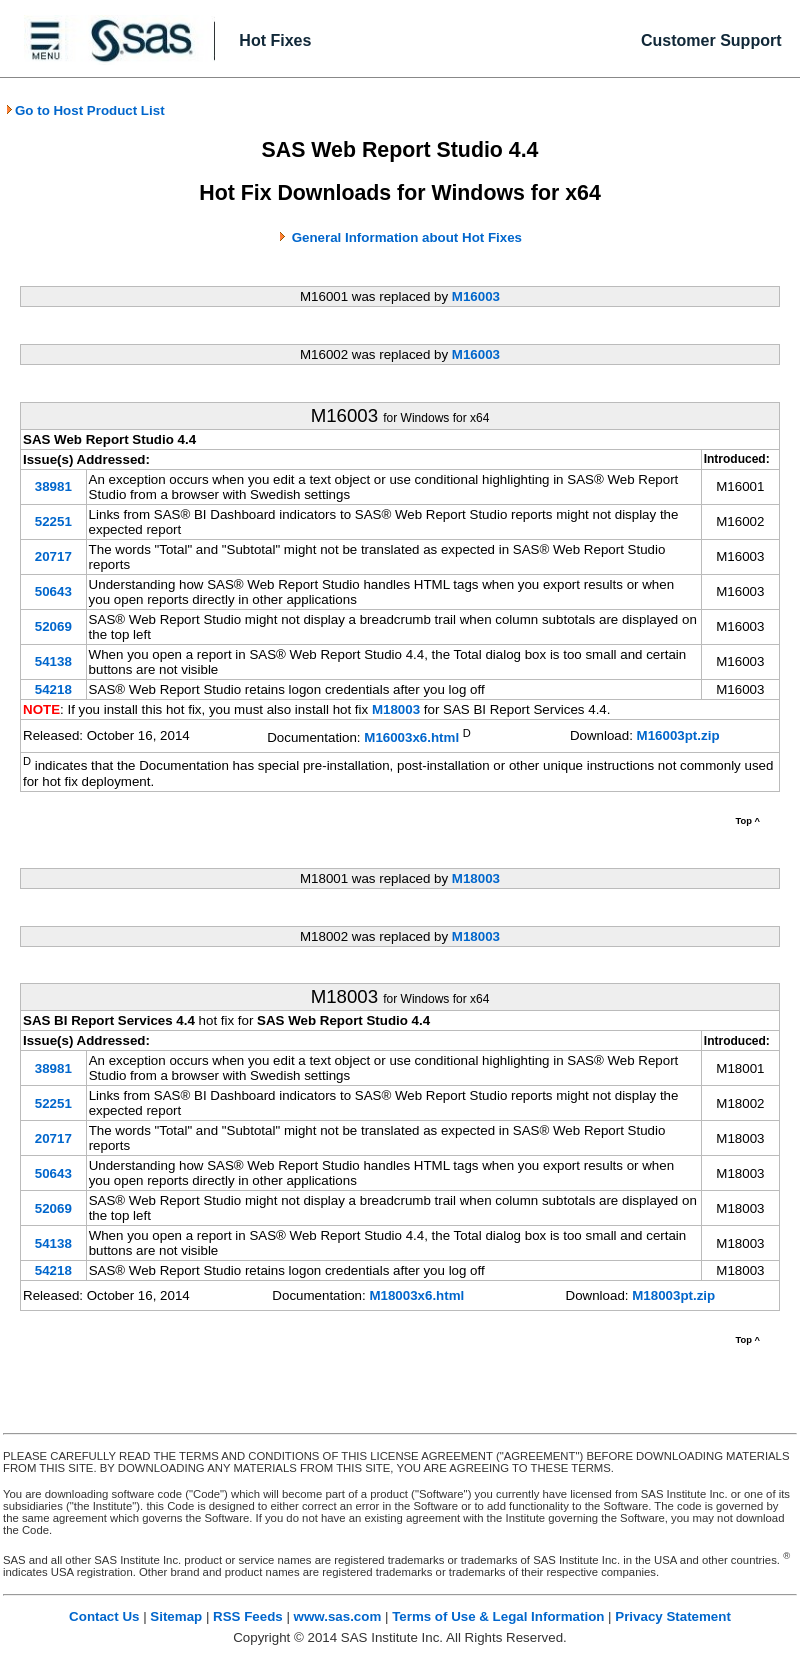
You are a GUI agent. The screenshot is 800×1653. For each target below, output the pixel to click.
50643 (53, 591)
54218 (53, 689)
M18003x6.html (416, 1295)
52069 (53, 626)
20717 (53, 556)
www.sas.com (338, 1616)
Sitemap (176, 1616)
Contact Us (104, 1616)
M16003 (476, 296)
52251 (53, 521)
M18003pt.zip (673, 1295)
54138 (53, 661)
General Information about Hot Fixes (407, 237)
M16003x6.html (411, 737)
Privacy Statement (673, 1616)
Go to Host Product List (85, 110)
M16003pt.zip (678, 735)
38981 (53, 486)
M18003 (396, 709)
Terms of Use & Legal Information (498, 1616)
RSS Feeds (248, 1616)
